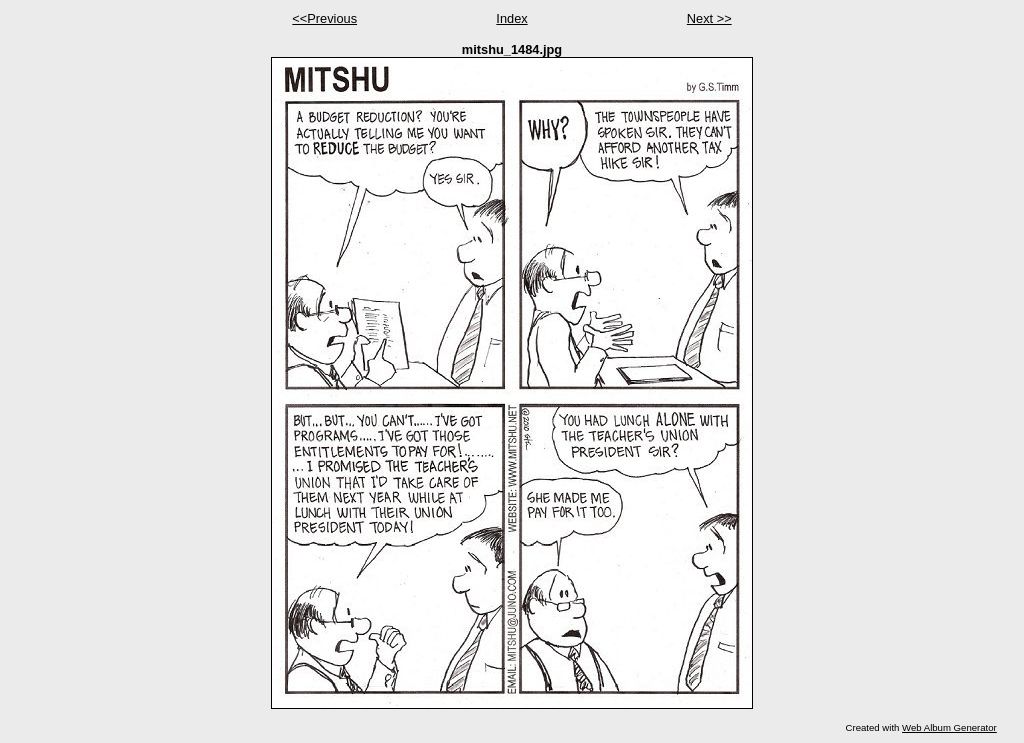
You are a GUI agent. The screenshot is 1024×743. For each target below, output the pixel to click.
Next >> (709, 18)
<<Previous (324, 18)
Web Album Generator (949, 727)
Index (511, 18)
